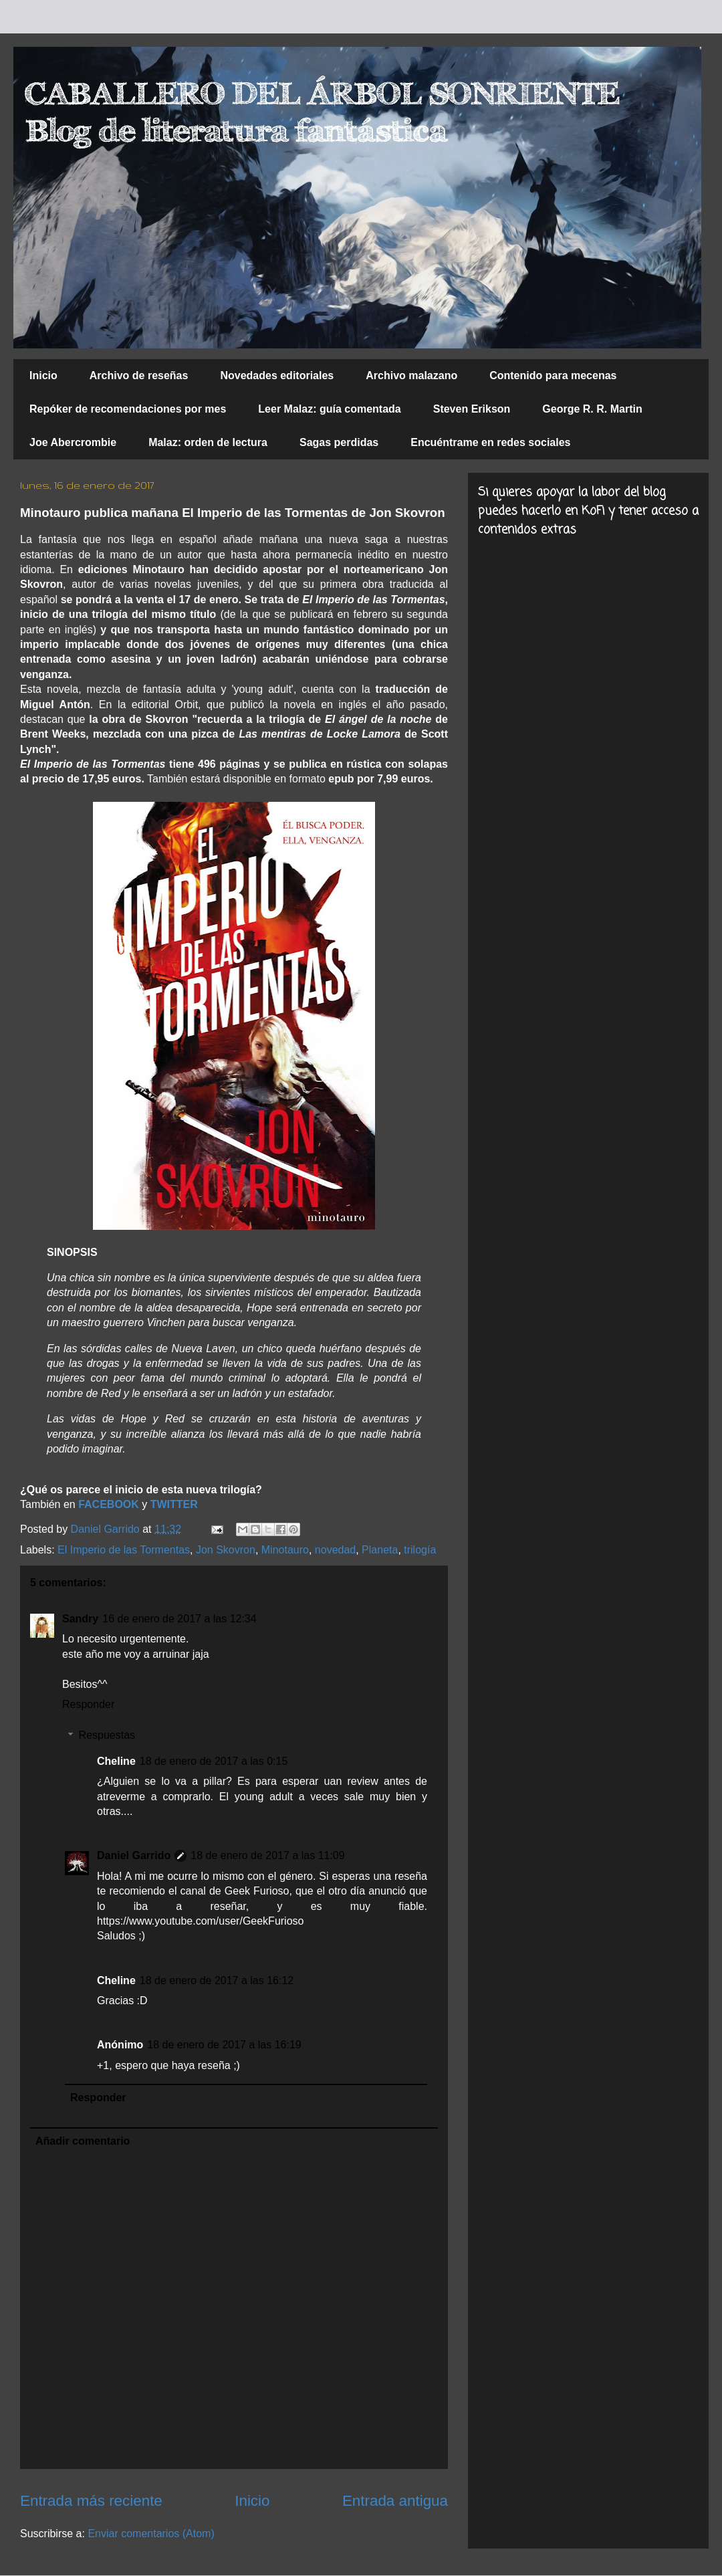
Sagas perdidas (338, 442)
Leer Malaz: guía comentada (329, 409)
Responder (88, 1704)
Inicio (43, 375)
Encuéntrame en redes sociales (490, 442)
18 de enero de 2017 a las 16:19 (224, 2044)
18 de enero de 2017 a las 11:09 (267, 1855)
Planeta (380, 1549)
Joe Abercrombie (72, 442)
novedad (335, 1549)
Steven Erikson (472, 409)
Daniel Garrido (133, 1855)
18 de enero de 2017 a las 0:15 (214, 1761)
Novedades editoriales (277, 375)
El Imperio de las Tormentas (123, 1549)
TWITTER (174, 1504)
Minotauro (285, 1549)
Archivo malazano (411, 375)
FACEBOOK (108, 1504)
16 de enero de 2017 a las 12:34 (179, 1618)
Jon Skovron (225, 1549)
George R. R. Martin (592, 409)
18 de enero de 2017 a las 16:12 (216, 1980)
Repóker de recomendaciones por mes (127, 409)
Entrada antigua (395, 2500)
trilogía (420, 1549)
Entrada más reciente (91, 2500)
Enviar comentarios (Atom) (151, 2533)
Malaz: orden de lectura (207, 442)
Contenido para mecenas (552, 375)
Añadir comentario (82, 2141)
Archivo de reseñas (139, 375)
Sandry (80, 1618)
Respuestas (107, 1735)
